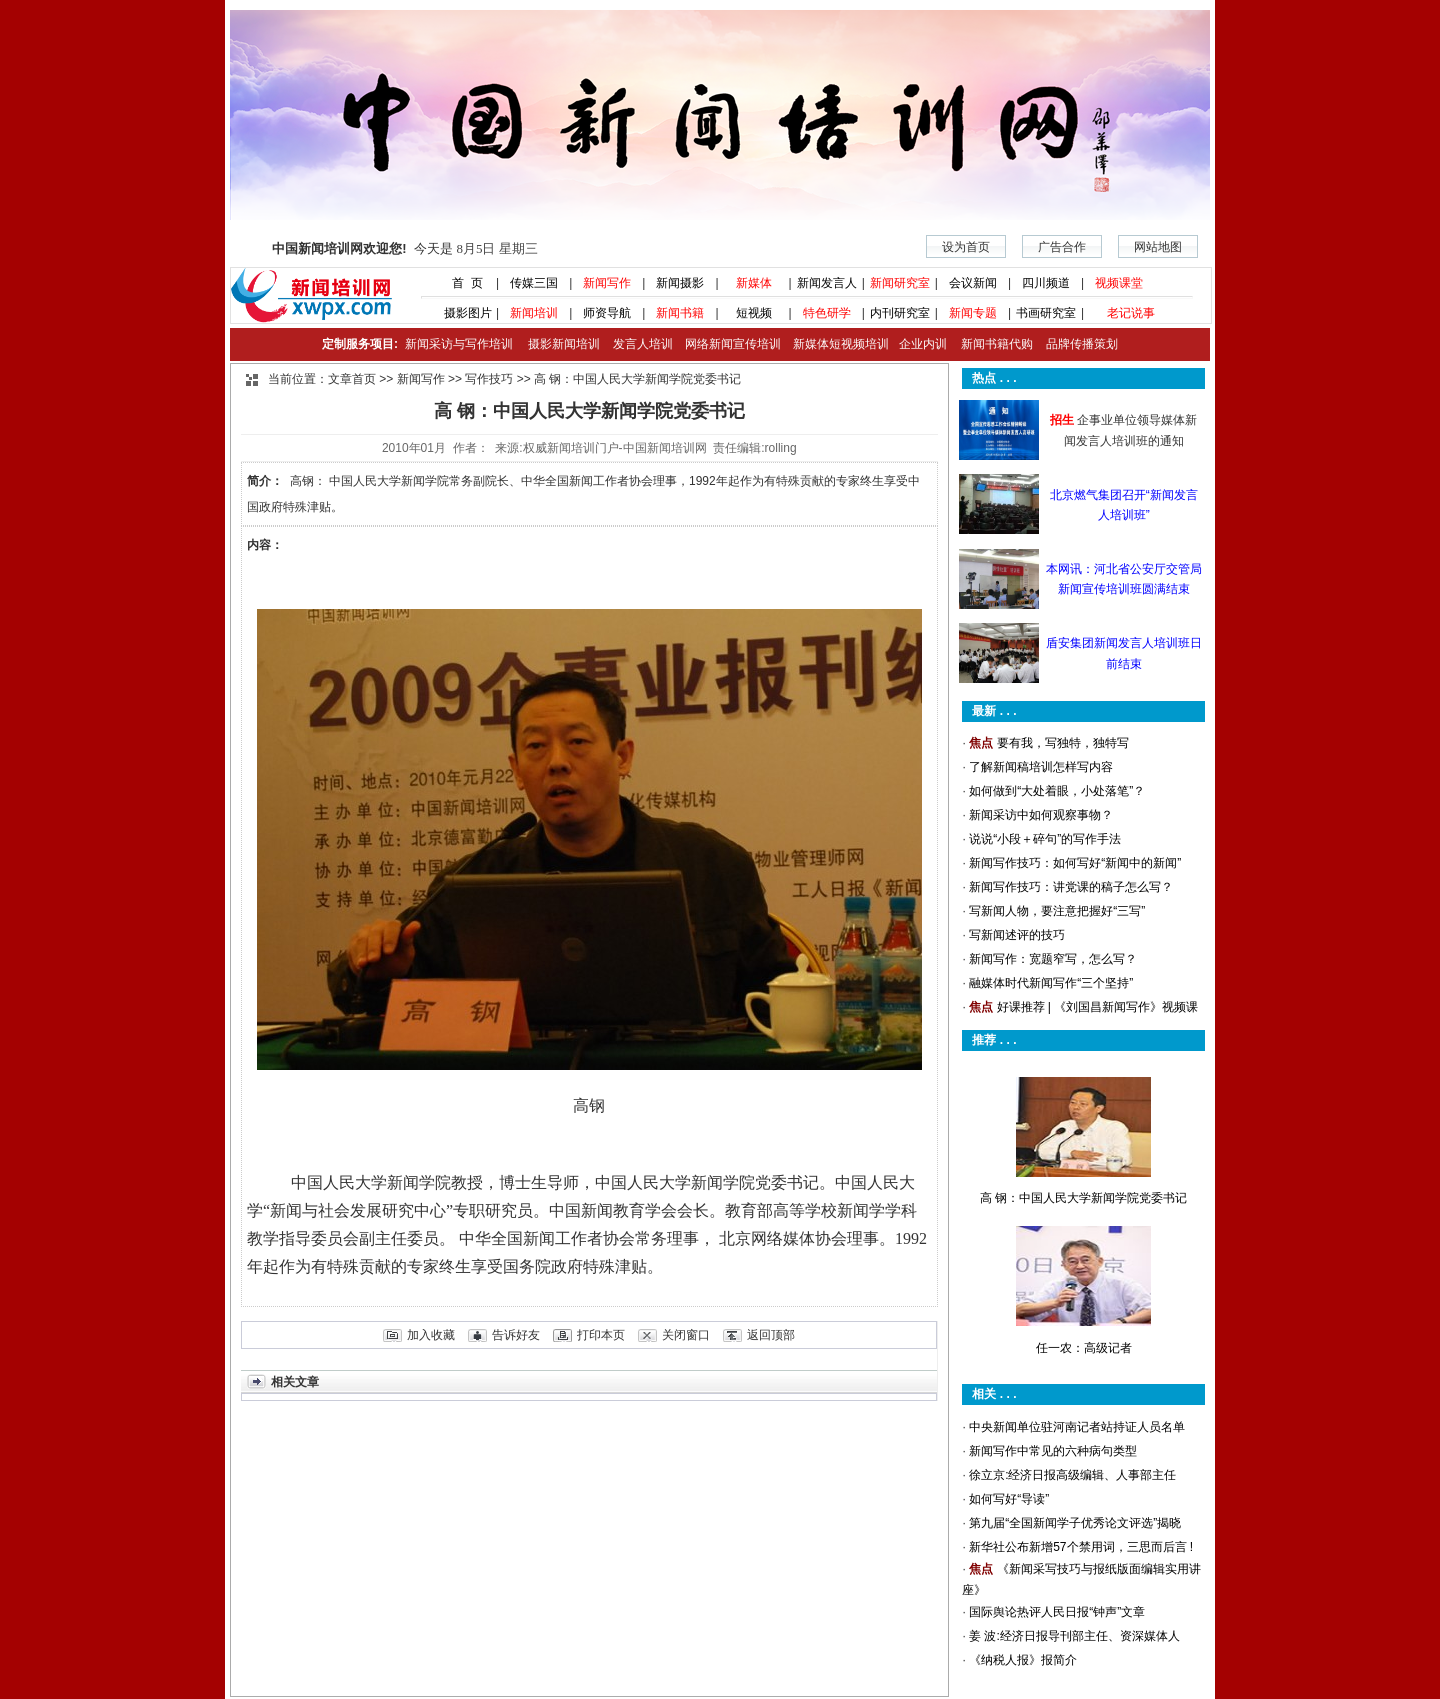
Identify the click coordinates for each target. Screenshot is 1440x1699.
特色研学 (827, 313)
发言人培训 (644, 344)
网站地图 (1158, 247)
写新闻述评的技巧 (1017, 935)
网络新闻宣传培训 (733, 344)
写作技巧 (489, 379)
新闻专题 (973, 313)
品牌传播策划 (1077, 344)
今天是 (404, 248)
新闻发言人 (827, 283)
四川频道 (1046, 283)
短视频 (754, 313)
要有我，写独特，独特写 (1063, 743)
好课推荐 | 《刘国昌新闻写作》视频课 (1098, 1007)
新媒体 (754, 283)
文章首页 (352, 379)
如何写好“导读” (1009, 1499)
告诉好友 (516, 1335)
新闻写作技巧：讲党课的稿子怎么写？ (1071, 887)
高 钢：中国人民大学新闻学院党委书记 (1083, 1198)
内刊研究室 (900, 313)
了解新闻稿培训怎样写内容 (1041, 767)
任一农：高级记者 (1084, 1348)
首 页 (461, 283)
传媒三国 (534, 283)
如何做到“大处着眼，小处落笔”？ (1057, 791)
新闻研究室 (900, 283)
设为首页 (966, 247)
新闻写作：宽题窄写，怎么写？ (1053, 959)
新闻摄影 (680, 283)
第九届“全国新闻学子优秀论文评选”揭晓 (1075, 1523)
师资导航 (607, 313)
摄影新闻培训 (564, 344)
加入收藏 (431, 1335)
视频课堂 (1119, 283)
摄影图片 (460, 313)
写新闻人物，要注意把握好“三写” (1057, 911)
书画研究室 (1046, 313)
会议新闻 (973, 283)
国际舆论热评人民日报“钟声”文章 (1057, 1612)
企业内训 (918, 344)
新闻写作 (607, 283)
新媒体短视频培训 (841, 344)
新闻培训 (534, 313)
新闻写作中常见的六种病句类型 (1053, 1451)
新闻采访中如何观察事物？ (1041, 815)
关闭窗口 (686, 1335)
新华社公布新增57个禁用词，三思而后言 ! (1081, 1547)
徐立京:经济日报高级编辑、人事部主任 (1072, 1475)
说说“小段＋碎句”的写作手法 (1045, 839)
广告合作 (1062, 247)
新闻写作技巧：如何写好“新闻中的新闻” (1075, 863)
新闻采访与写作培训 (456, 344)
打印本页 (601, 1335)
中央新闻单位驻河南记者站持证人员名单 (1077, 1427)
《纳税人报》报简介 (1023, 1660)
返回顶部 (771, 1335)
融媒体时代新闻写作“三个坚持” (1051, 983)
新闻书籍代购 (989, 344)
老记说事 (1131, 313)
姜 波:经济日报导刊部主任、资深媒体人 (1074, 1636)
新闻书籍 (680, 313)
